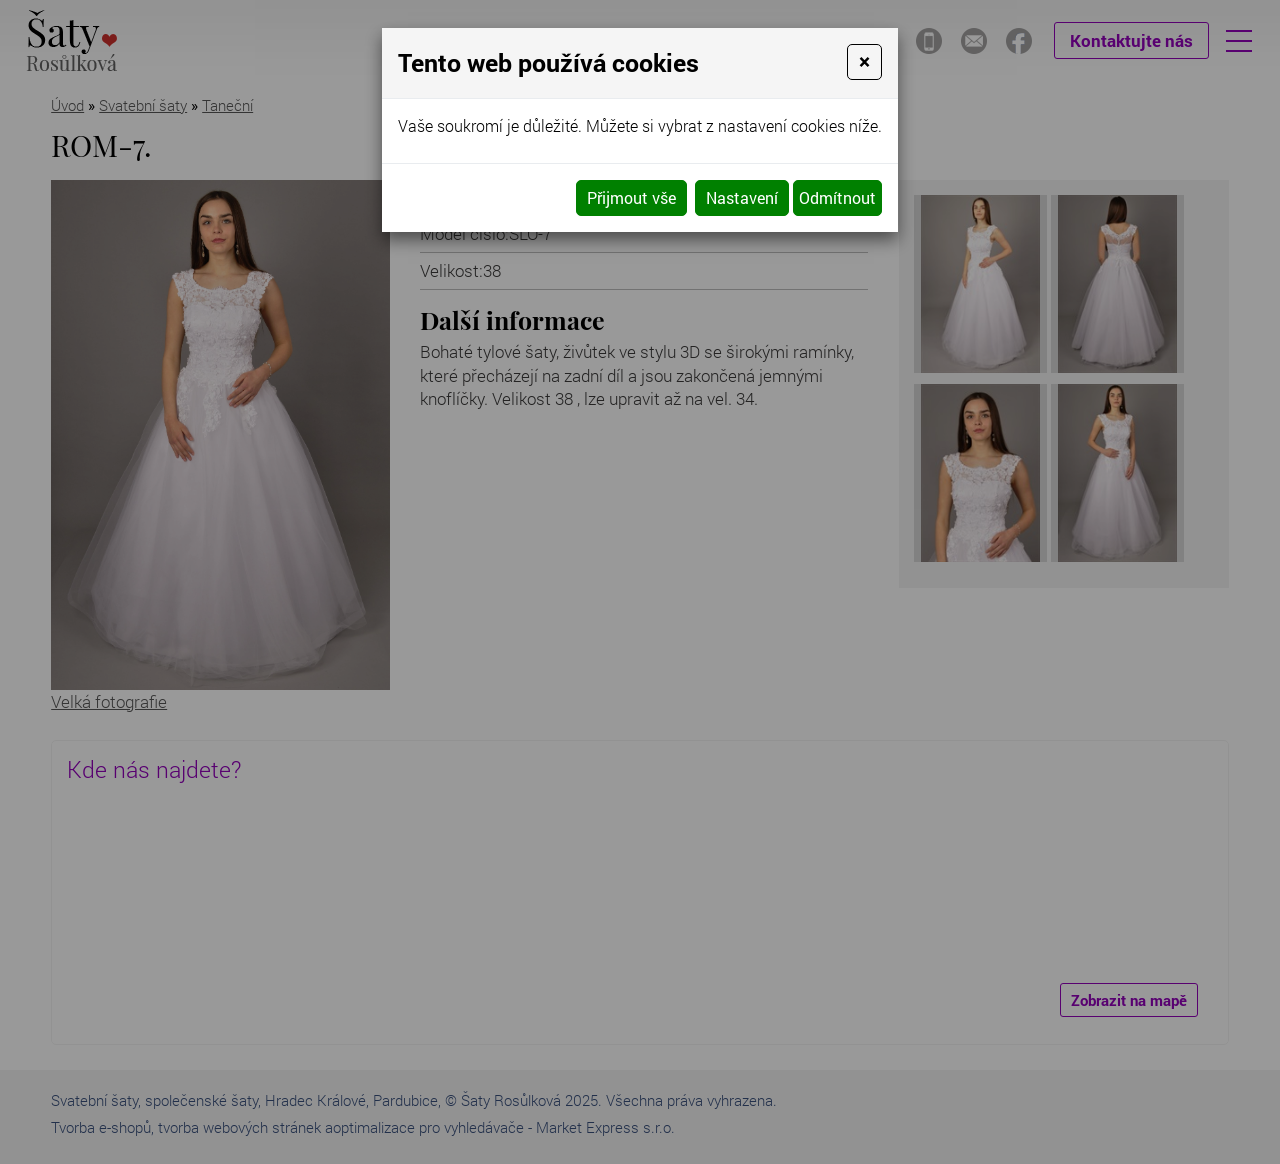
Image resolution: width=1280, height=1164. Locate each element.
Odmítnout (837, 197)
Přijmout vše (631, 197)
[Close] (864, 62)
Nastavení (742, 197)
